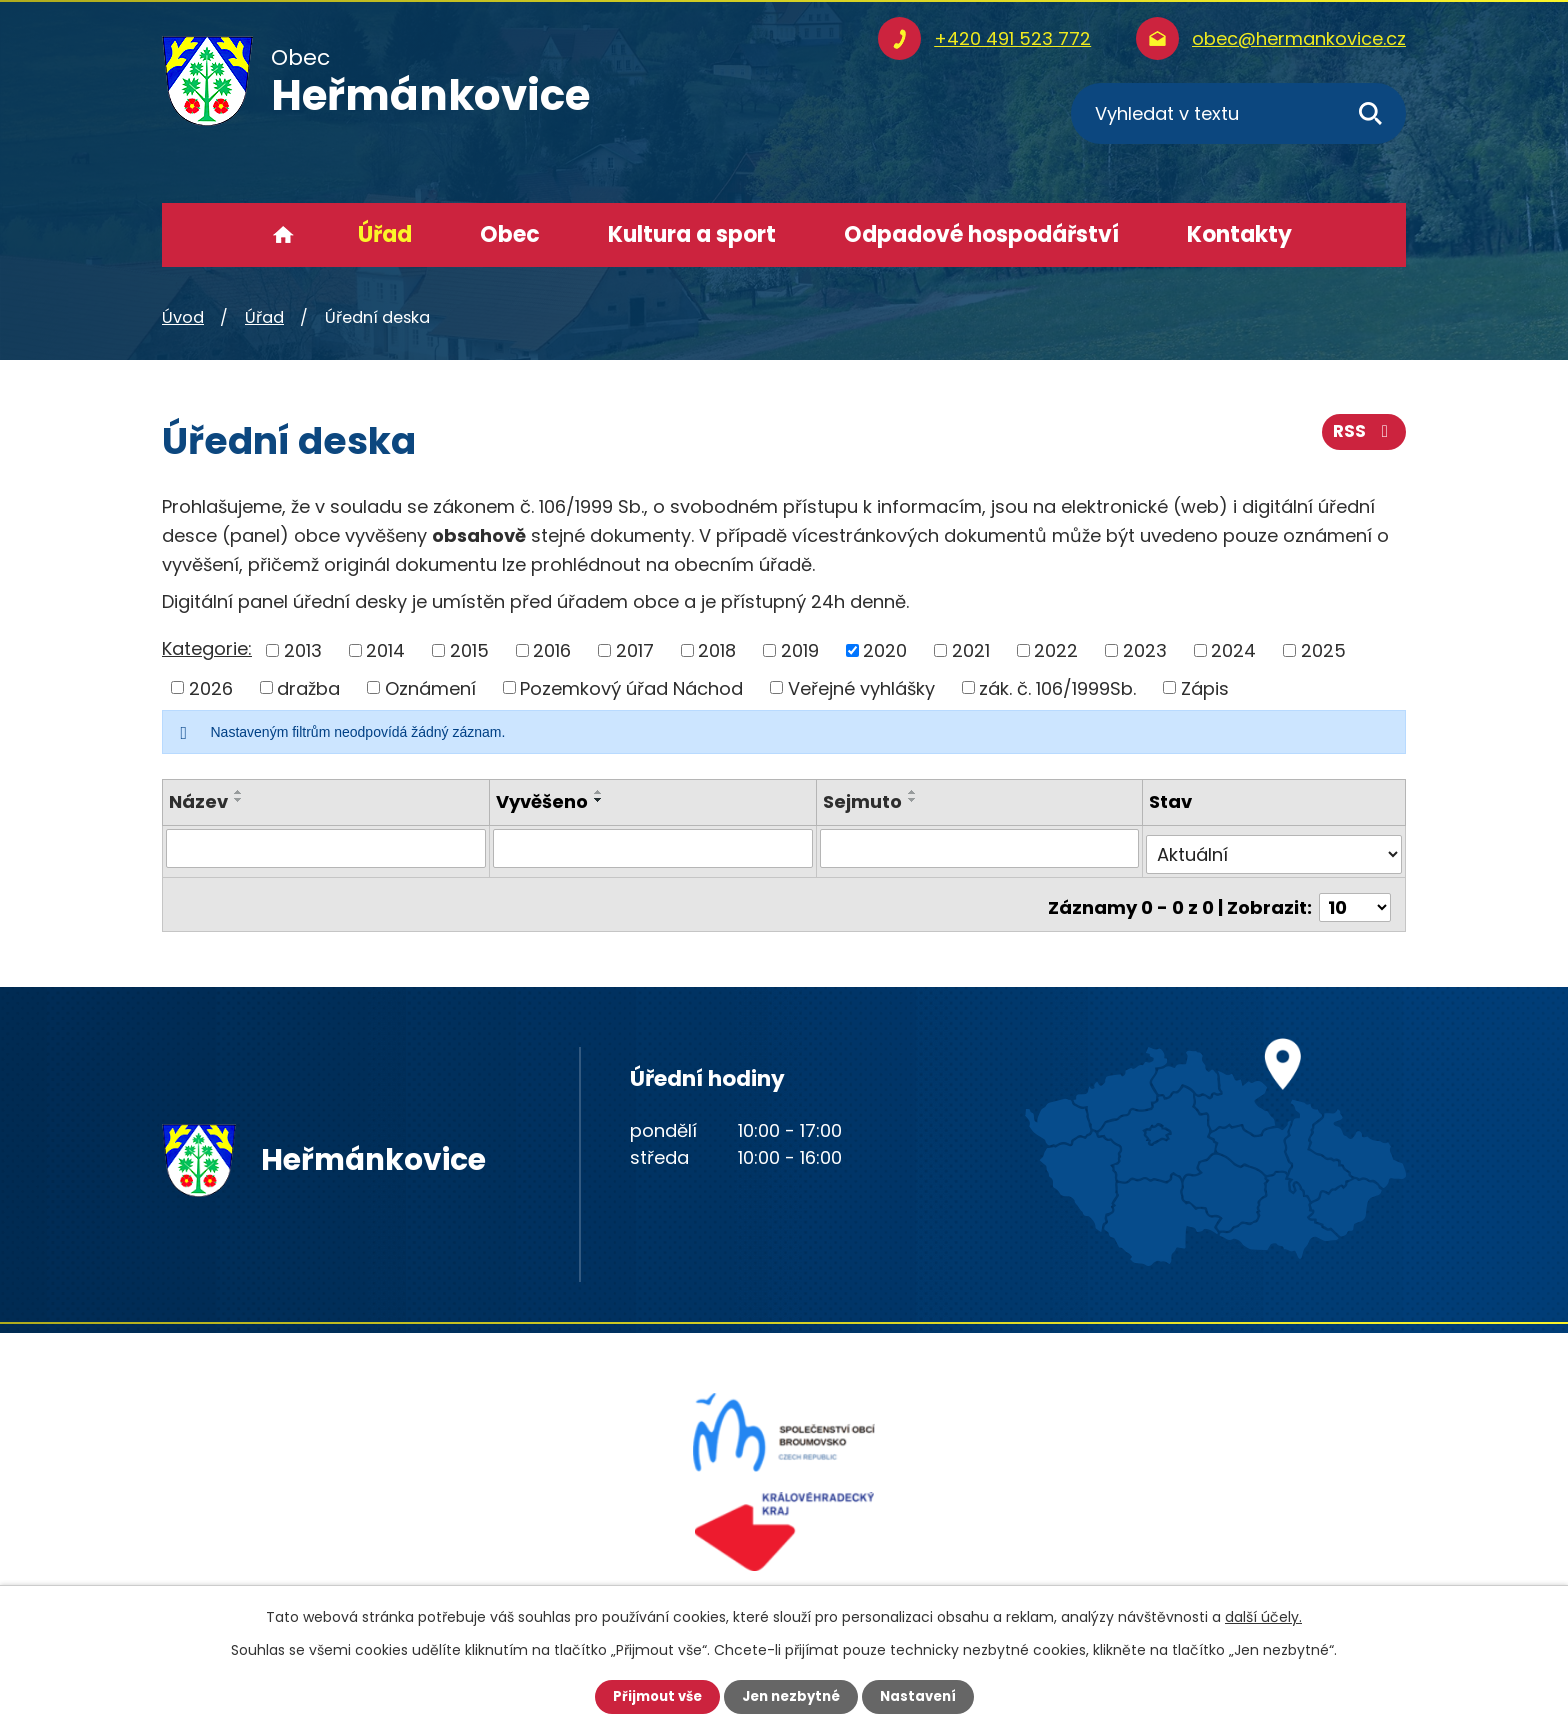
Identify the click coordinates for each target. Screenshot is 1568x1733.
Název (198, 801)
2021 (971, 650)
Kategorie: (207, 648)
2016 (552, 650)
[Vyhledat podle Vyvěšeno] (653, 848)
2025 (1323, 650)
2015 (469, 650)
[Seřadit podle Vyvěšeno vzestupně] (599, 792)
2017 (635, 650)
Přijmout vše (651, 1696)
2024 (1233, 650)
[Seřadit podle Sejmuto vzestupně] (913, 792)
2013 (303, 650)
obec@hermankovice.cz (1299, 38)
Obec (510, 234)
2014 (385, 650)
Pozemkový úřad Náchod (631, 687)
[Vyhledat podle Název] (326, 848)
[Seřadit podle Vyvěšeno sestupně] (599, 800)
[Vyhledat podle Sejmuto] (980, 848)
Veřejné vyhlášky (861, 687)
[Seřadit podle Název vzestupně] (239, 792)
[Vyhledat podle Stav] (1274, 848)
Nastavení (924, 1696)
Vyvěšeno (542, 801)
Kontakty (1239, 234)
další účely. (1263, 1616)
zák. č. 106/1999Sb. (1057, 687)
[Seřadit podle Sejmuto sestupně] (913, 800)
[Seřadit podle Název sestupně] (239, 800)
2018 (717, 650)
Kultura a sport (692, 234)
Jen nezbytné (791, 1696)
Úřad (385, 234)
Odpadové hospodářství (981, 234)
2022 (1056, 650)
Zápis (1205, 687)
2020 (885, 650)
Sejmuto (862, 801)
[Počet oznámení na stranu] (1355, 894)
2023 (1145, 650)
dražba (308, 687)
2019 (800, 650)
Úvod (283, 235)
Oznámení (430, 687)
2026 (211, 687)
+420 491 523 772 (1012, 38)
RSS (1363, 437)
